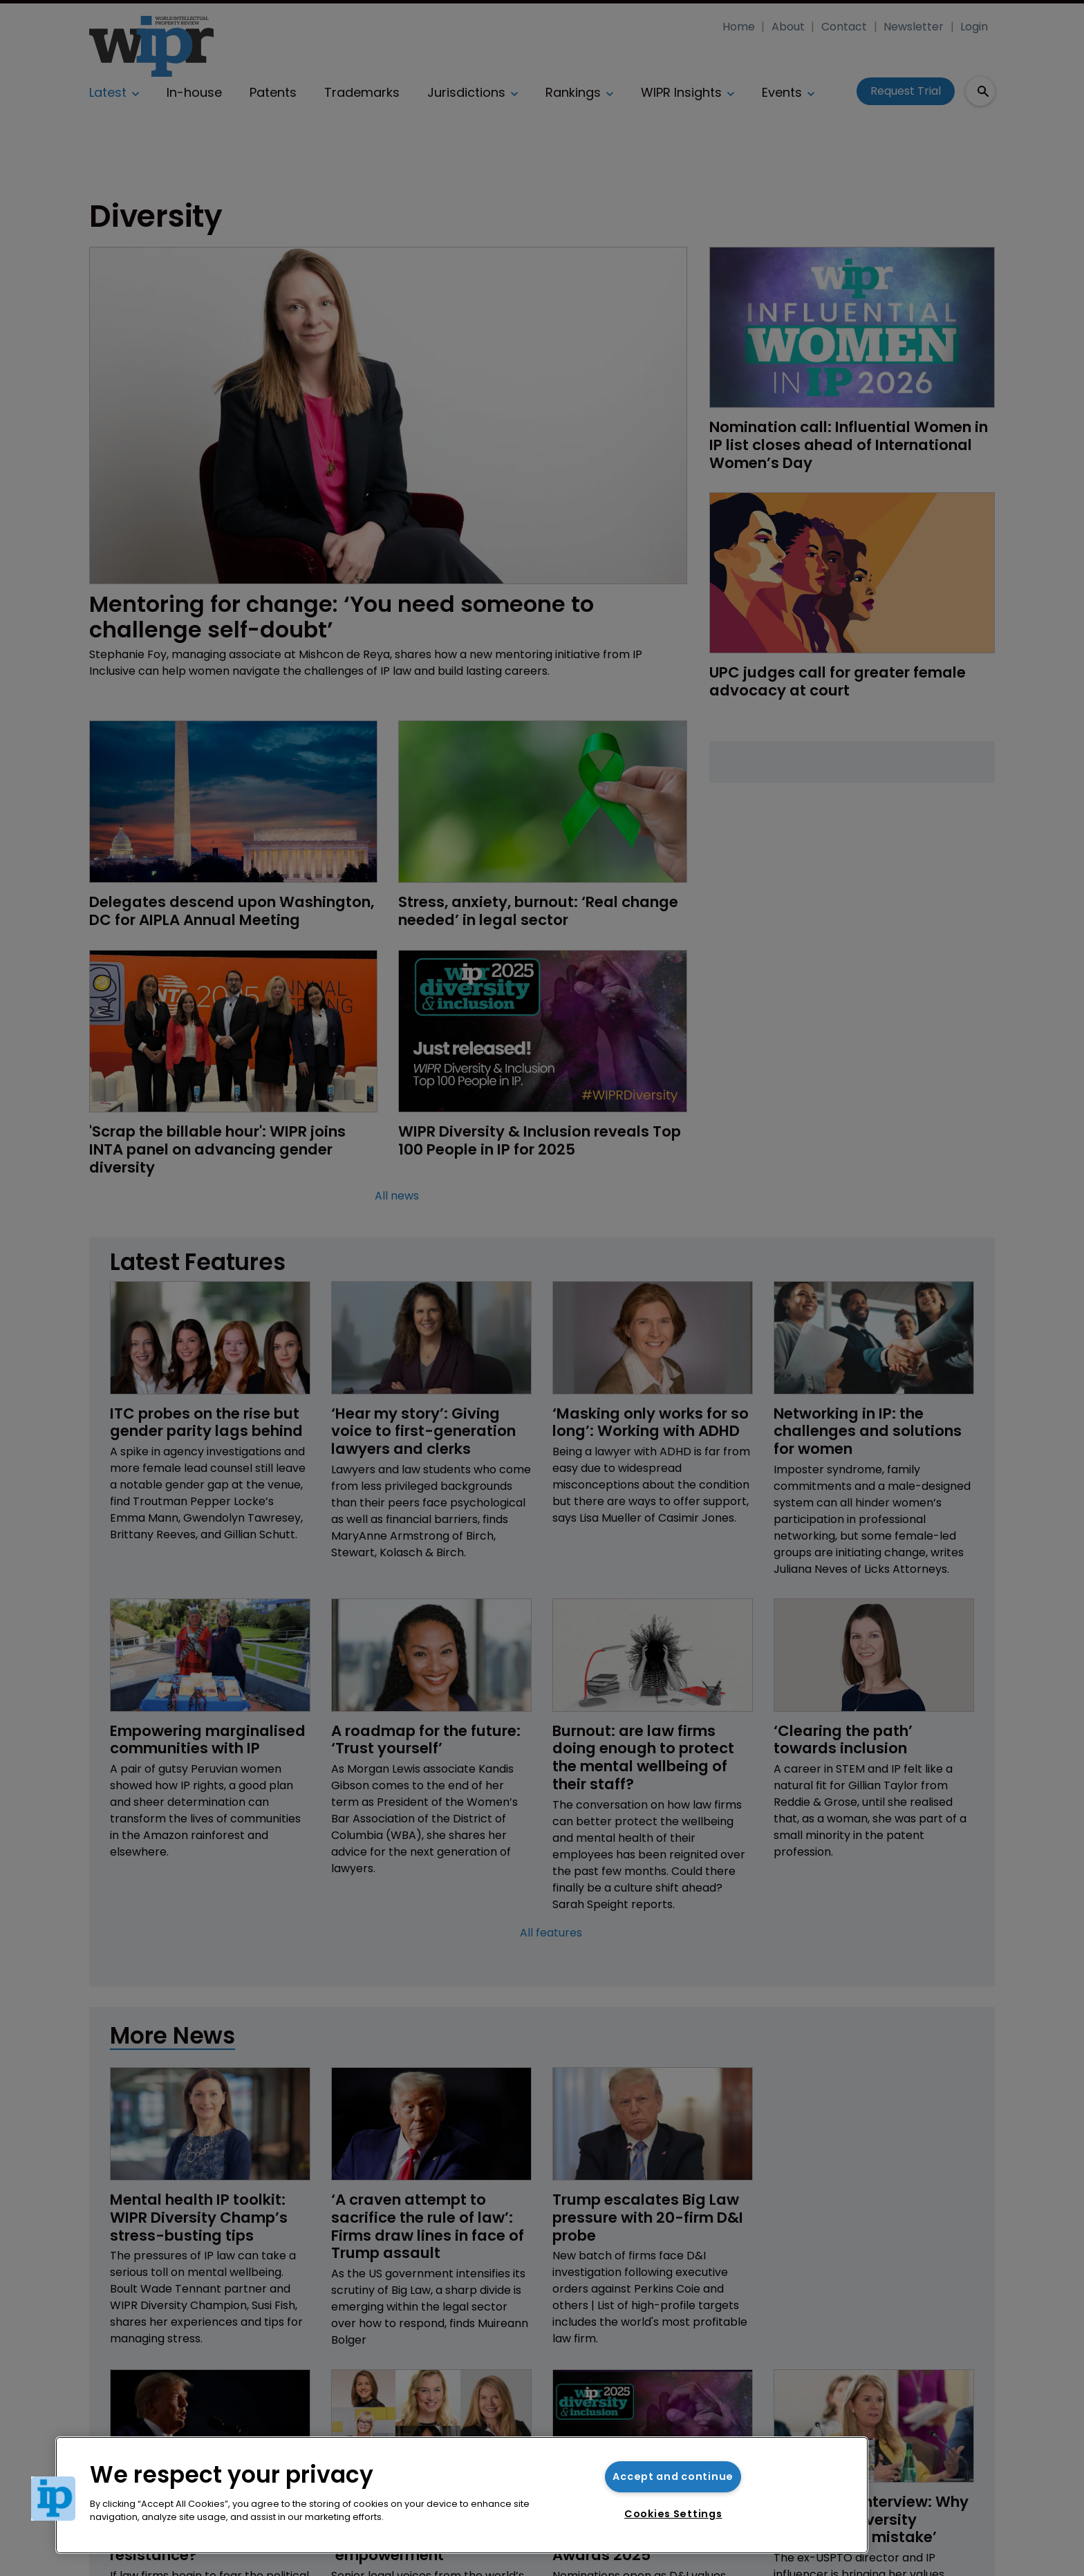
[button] (53, 2498)
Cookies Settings (673, 2514)
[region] (461, 2495)
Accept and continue (673, 2476)
